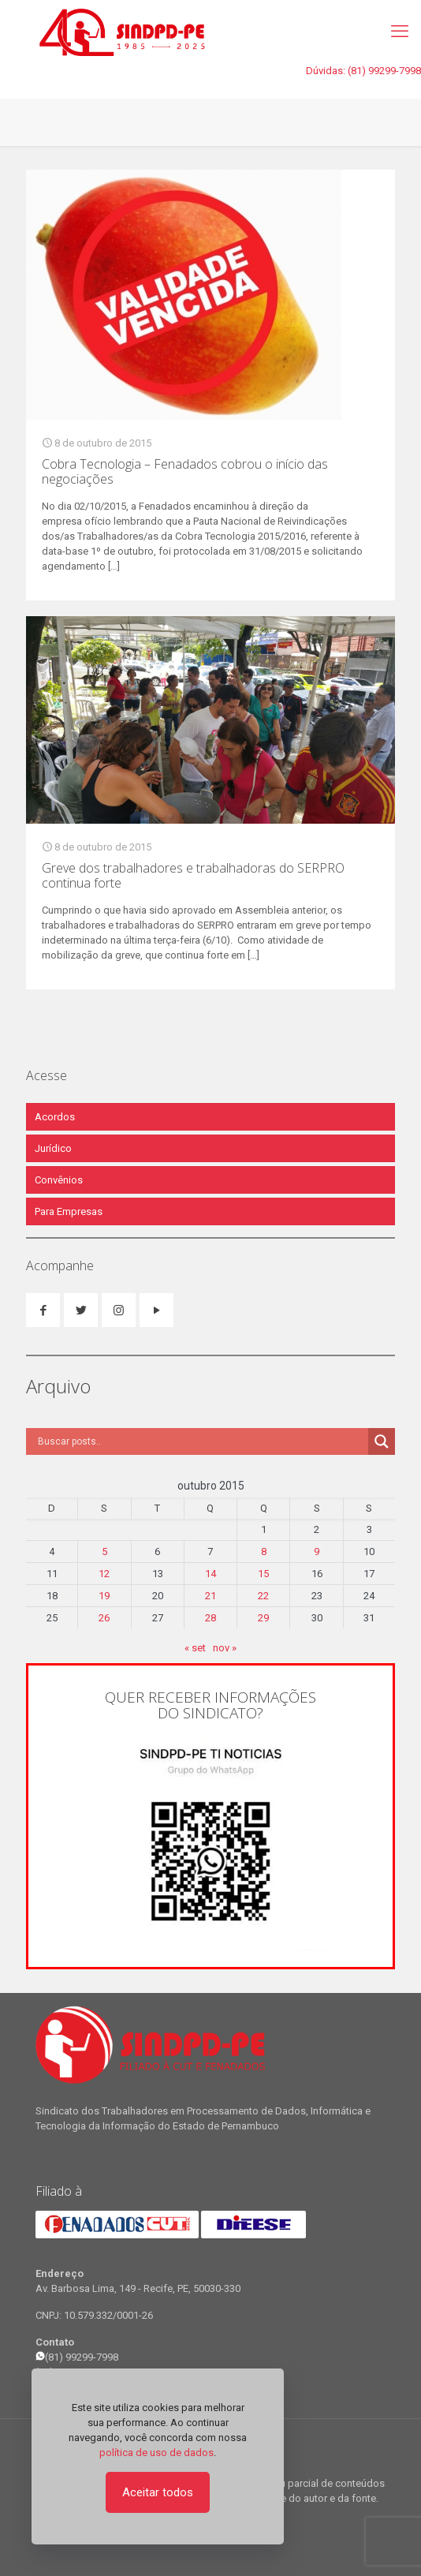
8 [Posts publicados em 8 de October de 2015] (263, 1551)
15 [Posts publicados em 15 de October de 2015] (263, 1574)
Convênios (59, 1180)
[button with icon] (43, 1310)
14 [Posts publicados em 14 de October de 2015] (210, 1574)
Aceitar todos (157, 2492)
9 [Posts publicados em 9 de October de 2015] (316, 1551)
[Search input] (201, 1441)
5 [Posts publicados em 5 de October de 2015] (104, 1551)
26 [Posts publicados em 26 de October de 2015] (104, 1618)
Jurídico (53, 1148)
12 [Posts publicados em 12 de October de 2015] (104, 1574)
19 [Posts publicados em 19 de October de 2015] (104, 1596)
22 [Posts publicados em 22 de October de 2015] (263, 1596)
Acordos (55, 1117)
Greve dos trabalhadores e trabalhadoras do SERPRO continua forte (193, 875)
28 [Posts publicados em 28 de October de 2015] (210, 1618)
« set (195, 1648)
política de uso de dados (156, 2452)
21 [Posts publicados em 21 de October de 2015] (210, 1596)
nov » (225, 1648)
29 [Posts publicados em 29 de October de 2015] (263, 1618)
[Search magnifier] (381, 1441)
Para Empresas (68, 1211)
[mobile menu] (399, 31)
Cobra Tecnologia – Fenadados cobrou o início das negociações (185, 471)
